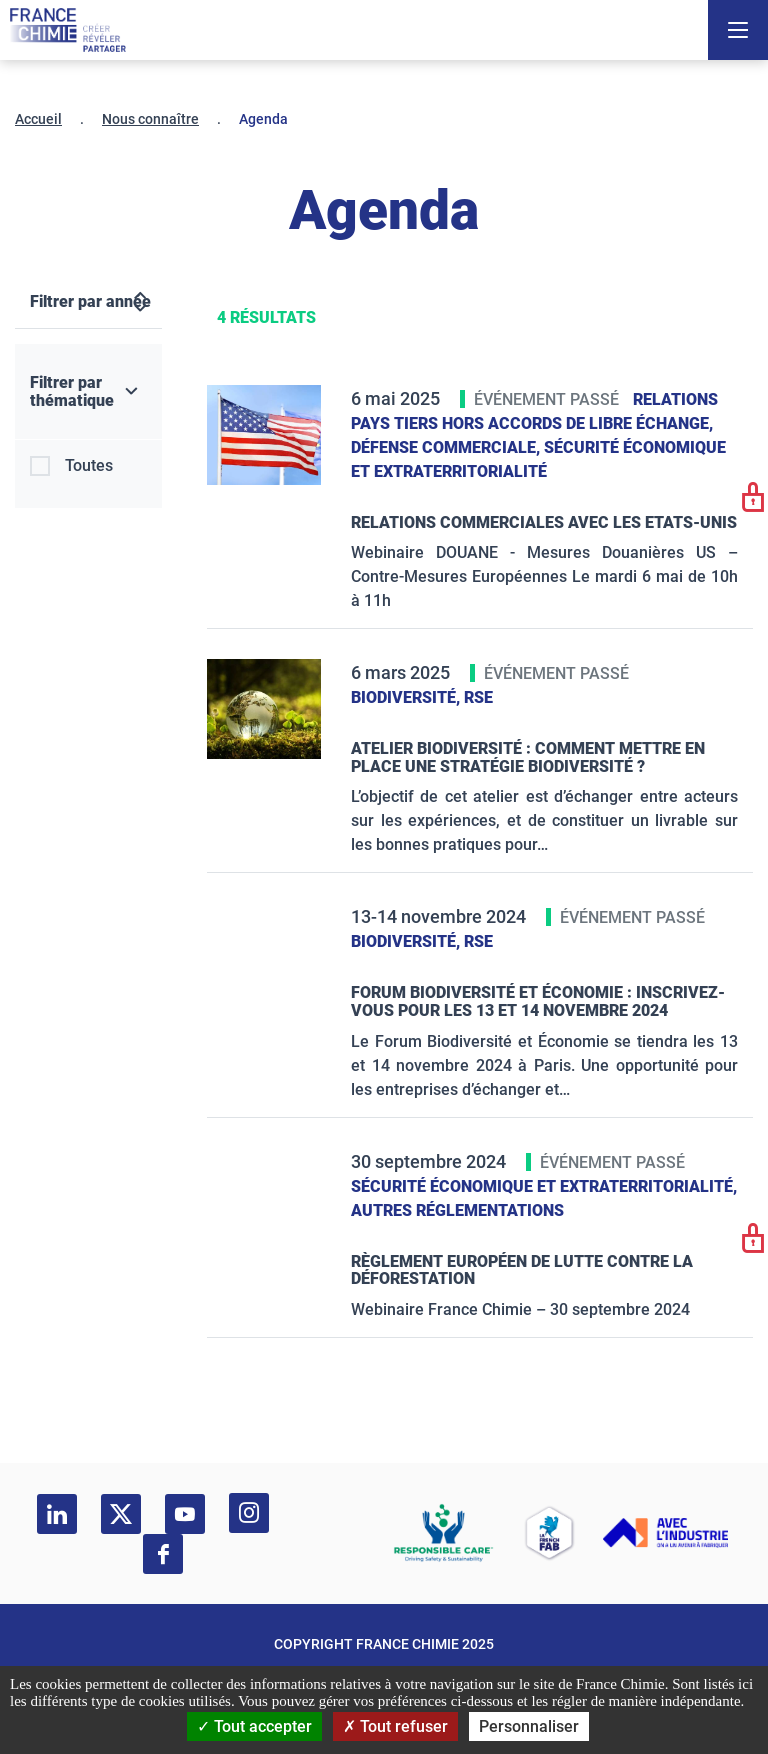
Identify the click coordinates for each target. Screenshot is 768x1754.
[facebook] (163, 1554)
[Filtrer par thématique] (88, 392)
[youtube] (185, 1514)
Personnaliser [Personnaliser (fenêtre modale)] (529, 1726)
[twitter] (121, 1514)
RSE (478, 697)
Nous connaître (150, 119)
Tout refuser (395, 1726)
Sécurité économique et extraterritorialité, (544, 1186)
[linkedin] (57, 1514)
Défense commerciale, (447, 447)
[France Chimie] (68, 30)
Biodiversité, (407, 697)
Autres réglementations (457, 1210)
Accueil (38, 119)
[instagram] (249, 1513)
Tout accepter (254, 1726)
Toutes (89, 465)
